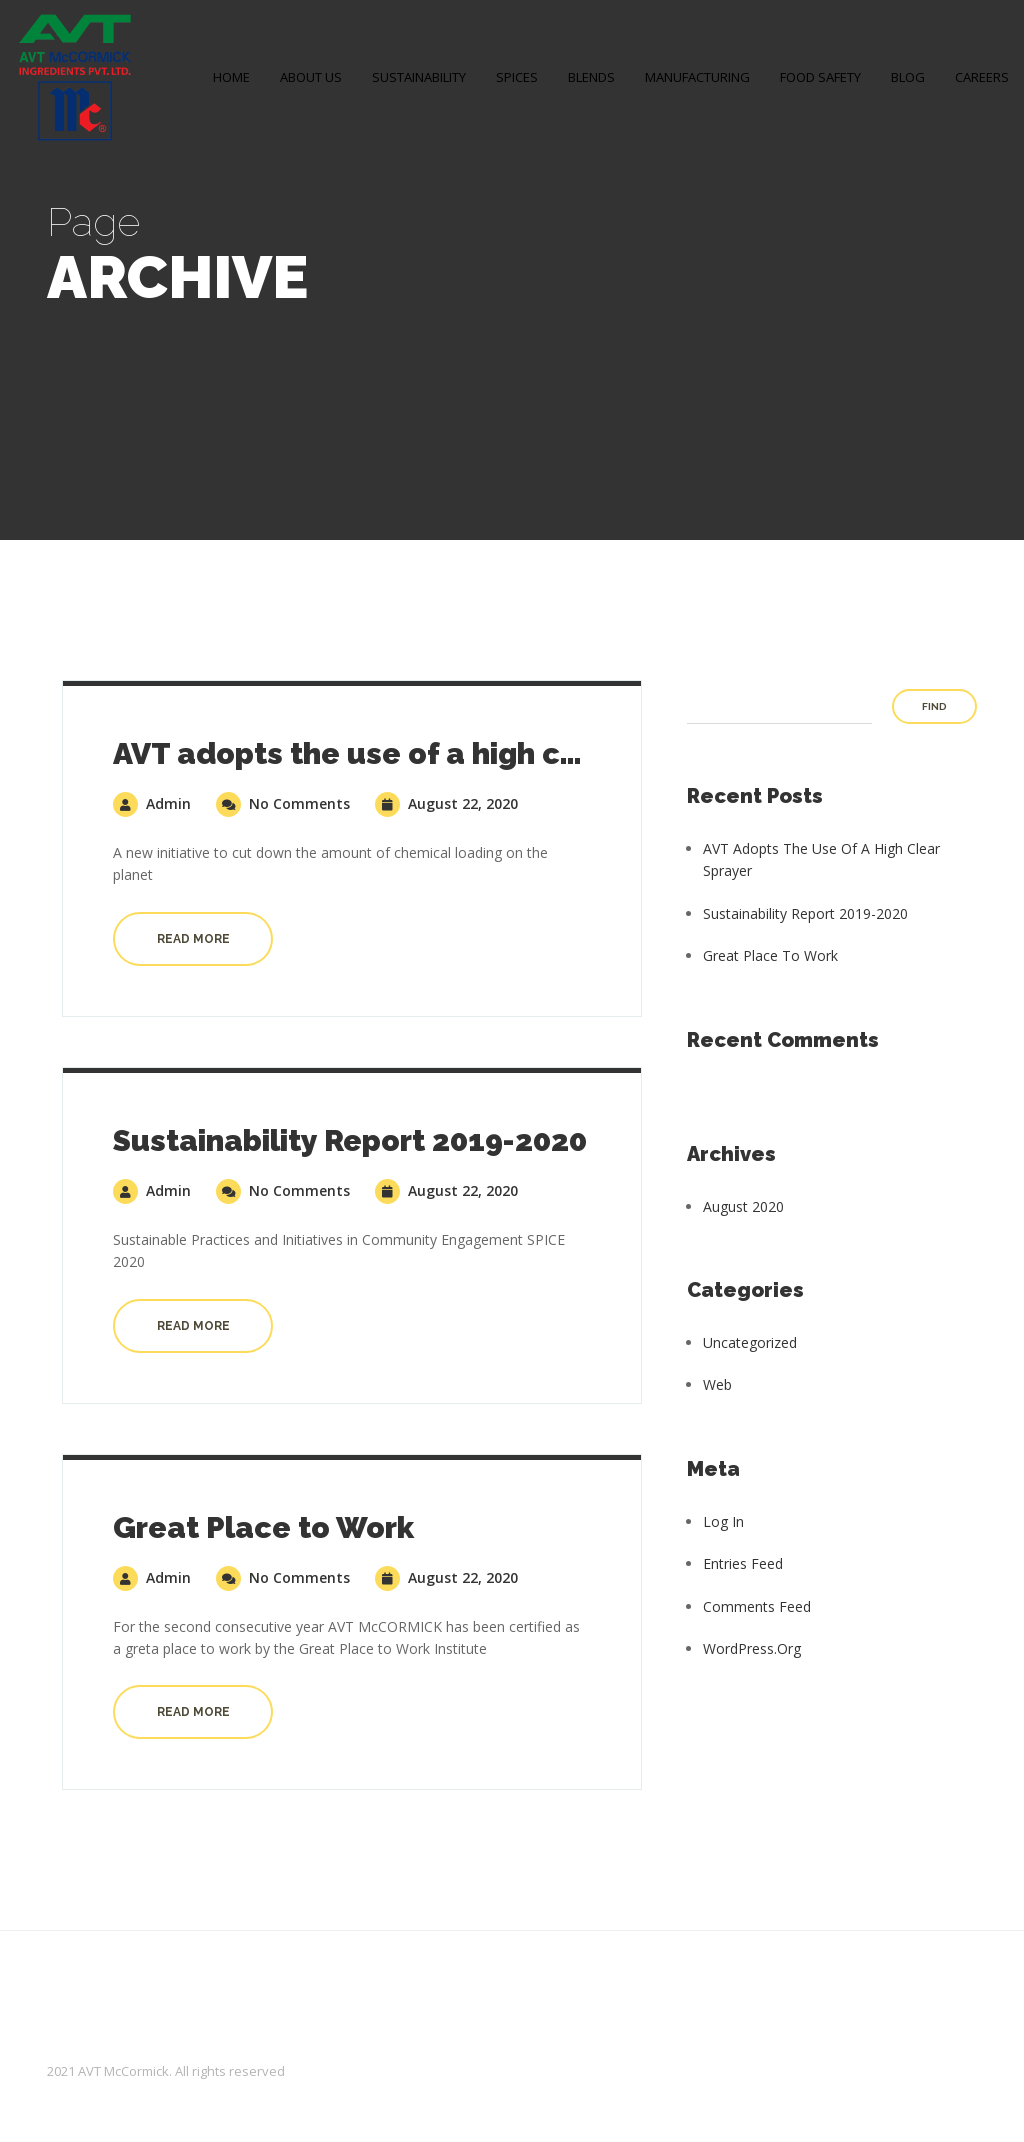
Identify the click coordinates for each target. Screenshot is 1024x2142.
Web (717, 1384)
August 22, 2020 (446, 803)
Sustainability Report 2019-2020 (350, 1140)
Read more (193, 939)
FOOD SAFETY (820, 77)
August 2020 (743, 1206)
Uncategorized (750, 1342)
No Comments (283, 803)
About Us (311, 77)
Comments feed (757, 1606)
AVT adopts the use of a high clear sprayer (426, 753)
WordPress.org (752, 1648)
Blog (908, 77)
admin (152, 803)
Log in (723, 1521)
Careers (982, 77)
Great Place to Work (263, 1527)
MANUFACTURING (697, 77)
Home (231, 77)
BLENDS (591, 77)
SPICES (517, 77)
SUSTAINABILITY (419, 77)
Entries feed (743, 1563)
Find (934, 706)
